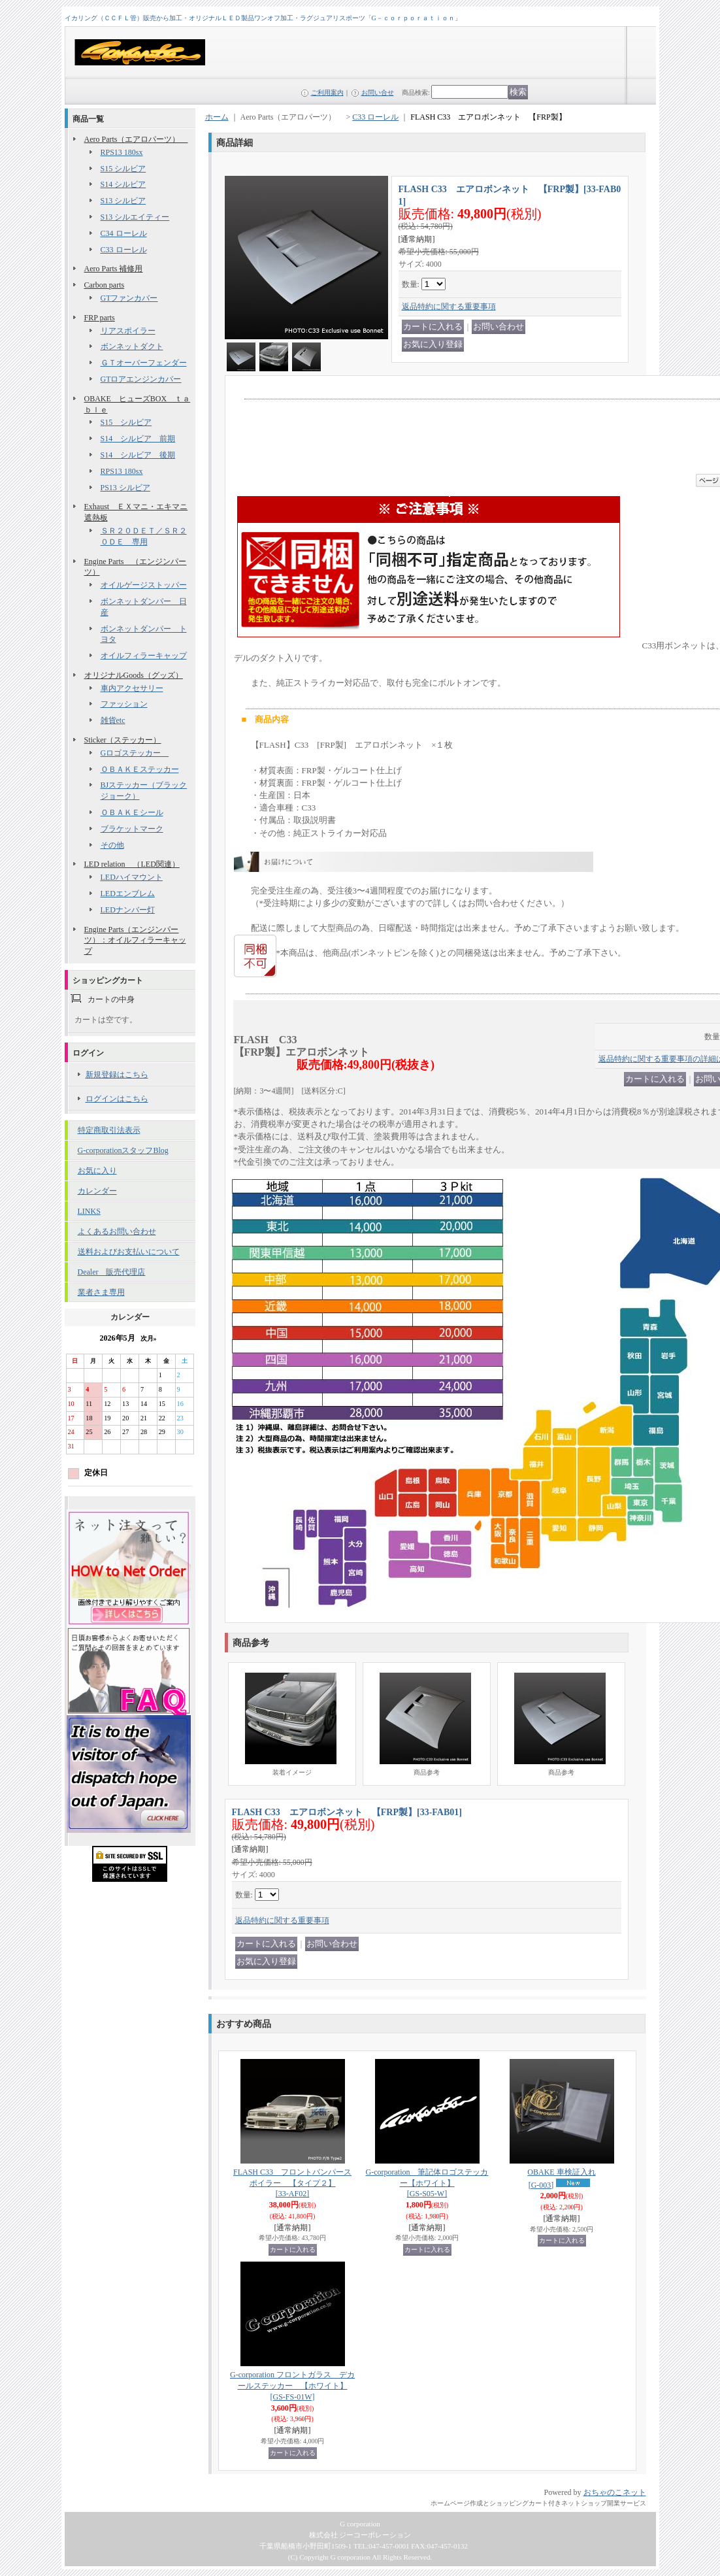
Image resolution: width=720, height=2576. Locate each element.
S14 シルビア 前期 (138, 438)
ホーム (217, 117)
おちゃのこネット (614, 2492)
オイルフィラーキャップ (144, 655)
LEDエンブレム (128, 893)
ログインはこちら (117, 1098)
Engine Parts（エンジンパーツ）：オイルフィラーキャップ (135, 940)
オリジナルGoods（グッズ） (133, 675)
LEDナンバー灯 (128, 909)
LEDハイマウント (132, 877)
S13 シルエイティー (135, 217)
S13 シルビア (123, 200)
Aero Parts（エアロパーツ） (136, 139)
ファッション (124, 704)
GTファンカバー (129, 298)
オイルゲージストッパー (144, 585)
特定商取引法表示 (109, 1130)
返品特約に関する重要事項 (449, 306)
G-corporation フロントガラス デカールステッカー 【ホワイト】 (292, 2385)
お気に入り (97, 1170)
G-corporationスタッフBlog (123, 1150)
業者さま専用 (101, 1292)
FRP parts (99, 317)
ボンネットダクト (132, 346)
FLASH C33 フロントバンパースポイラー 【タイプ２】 (292, 2183)
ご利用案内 (327, 92)
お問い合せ (377, 92)
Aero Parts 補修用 (113, 268)
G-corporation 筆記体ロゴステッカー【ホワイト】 (427, 2183)
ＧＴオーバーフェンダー (144, 362)
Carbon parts (104, 285)
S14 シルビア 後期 (138, 455)
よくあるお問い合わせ (117, 1231)
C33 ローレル (124, 249)
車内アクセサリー (132, 688)
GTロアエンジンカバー (141, 379)
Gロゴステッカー (135, 753)
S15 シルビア (123, 168)
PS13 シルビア (125, 487)
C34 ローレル (124, 233)
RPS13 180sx (122, 152)
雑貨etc (113, 720)
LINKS (89, 1211)
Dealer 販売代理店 (112, 1272)
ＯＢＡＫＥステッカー (140, 769)
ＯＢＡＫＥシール (132, 812)
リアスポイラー (128, 330)
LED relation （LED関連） (132, 864)
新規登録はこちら (117, 1074)
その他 (112, 845)
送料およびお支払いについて (129, 1251)
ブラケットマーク (132, 828)
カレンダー (97, 1191)
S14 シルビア (123, 184)
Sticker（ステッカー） (122, 739)
